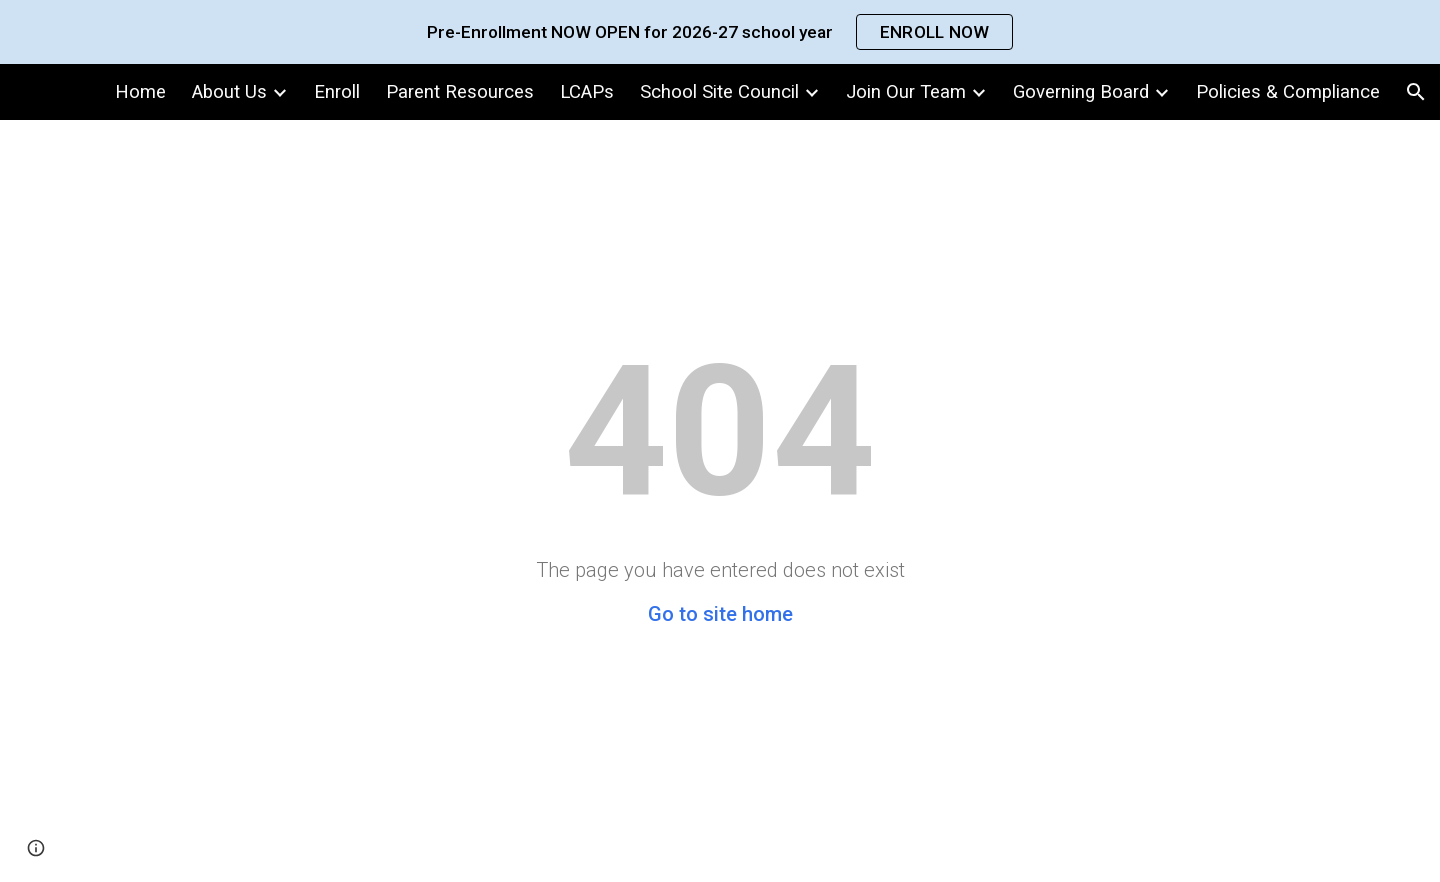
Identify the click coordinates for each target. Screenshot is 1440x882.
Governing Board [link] (1081, 92)
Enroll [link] (337, 92)
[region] (720, 32)
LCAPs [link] (587, 92)
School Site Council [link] (719, 92)
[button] (1416, 92)
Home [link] (140, 92)
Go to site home (720, 614)
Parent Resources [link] (460, 92)
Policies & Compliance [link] (1288, 92)
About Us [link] (229, 92)
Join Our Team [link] (906, 92)
